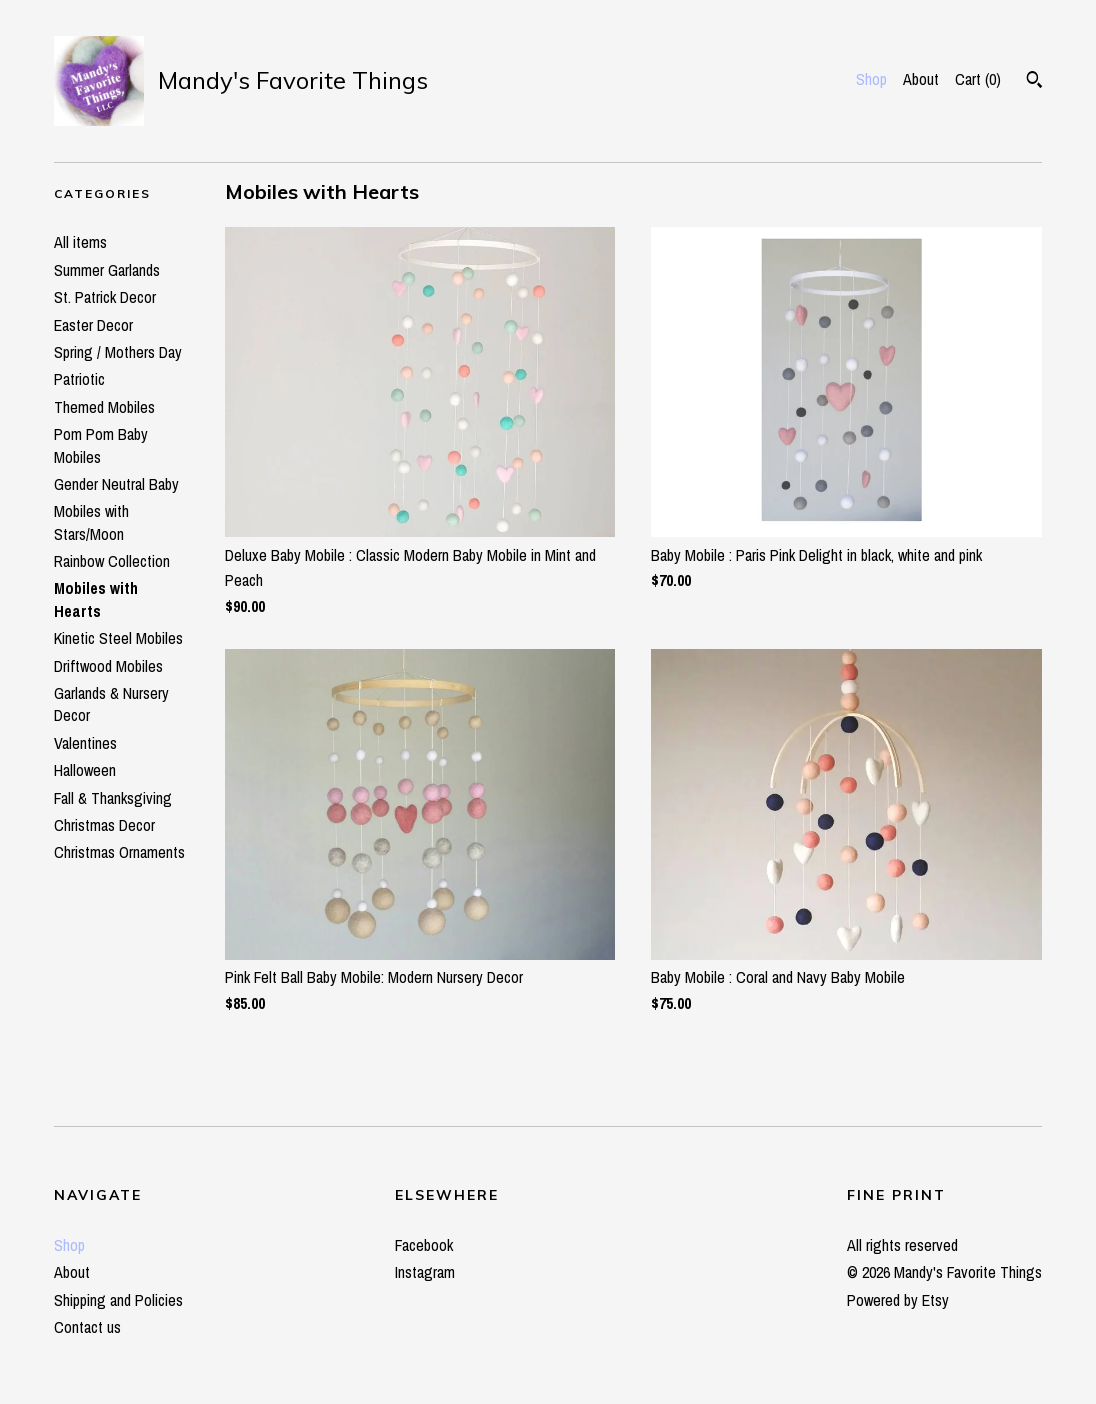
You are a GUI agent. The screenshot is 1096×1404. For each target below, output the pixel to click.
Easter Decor (93, 325)
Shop (871, 79)
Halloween (85, 770)
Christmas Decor (104, 825)
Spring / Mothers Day (118, 352)
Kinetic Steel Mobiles (118, 638)
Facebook (424, 1245)
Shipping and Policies (118, 1300)
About (921, 79)
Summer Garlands (107, 270)
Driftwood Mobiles (108, 666)
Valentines (85, 743)
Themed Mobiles (104, 407)
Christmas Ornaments (119, 852)
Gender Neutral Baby (116, 484)
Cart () (978, 79)
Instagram (425, 1272)
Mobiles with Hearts (96, 599)
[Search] (1034, 82)
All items (80, 242)
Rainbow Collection (112, 561)
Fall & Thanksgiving (113, 798)
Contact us (87, 1327)
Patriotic (79, 379)
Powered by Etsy (898, 1300)
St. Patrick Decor (105, 297)
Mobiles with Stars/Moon (91, 522)
